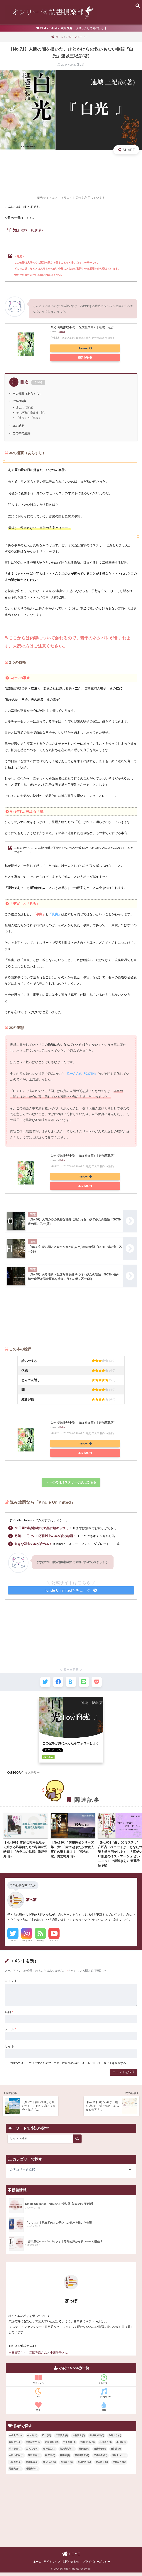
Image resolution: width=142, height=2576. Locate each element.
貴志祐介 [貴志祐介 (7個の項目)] (102, 2465)
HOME (71, 2557)
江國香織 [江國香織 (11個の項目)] (100, 2458)
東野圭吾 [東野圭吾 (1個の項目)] (34, 2458)
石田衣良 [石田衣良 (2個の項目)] (15, 2465)
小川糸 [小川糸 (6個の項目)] (121, 2445)
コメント (11, 1984)
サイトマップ (52, 2565)
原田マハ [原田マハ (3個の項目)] (15, 2445)
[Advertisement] (71, 175)
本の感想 (18, 426)
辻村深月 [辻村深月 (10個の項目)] (119, 2465)
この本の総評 (21, 433)
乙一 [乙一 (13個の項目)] (46, 2438)
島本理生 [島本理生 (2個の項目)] (49, 2452)
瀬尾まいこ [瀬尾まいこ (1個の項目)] (119, 2458)
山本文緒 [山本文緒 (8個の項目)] (32, 2452)
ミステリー (32, 1775)
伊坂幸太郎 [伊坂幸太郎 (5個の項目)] (96, 2438)
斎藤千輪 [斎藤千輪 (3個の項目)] (100, 2452)
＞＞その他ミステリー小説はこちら (71, 1485)
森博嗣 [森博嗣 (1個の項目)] (65, 2458)
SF (38, 2396)
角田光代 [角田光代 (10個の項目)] (84, 2465)
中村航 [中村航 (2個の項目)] (32, 2438)
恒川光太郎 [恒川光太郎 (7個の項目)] (67, 2452)
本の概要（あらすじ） (27, 394)
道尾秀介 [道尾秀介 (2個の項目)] (32, 2472)
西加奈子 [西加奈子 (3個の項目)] (66, 2465)
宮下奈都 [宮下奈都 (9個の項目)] (69, 2445)
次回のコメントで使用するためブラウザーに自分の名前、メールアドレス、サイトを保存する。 (69, 2066)
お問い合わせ (70, 2565)
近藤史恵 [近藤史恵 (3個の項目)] (15, 2472)
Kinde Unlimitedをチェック (67, 1593)
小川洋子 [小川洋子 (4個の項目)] (105, 2445)
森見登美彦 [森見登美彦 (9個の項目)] (82, 2458)
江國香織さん (38, 2356)
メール (10, 2033)
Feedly (40, 1944)
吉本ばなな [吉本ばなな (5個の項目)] (33, 2445)
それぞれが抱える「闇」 (31, 413)
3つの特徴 (19, 401)
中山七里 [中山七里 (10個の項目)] (16, 2438)
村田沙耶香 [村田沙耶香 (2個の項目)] (16, 2458)
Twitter (13, 1944)
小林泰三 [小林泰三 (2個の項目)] (15, 2452)
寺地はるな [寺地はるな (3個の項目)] (87, 2445)
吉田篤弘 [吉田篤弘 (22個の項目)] (52, 2445)
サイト (9, 2050)
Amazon (83, 348)
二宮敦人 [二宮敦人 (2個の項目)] (62, 2438)
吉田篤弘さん (17, 2356)
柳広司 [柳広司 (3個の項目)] (50, 2458)
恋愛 (38, 2410)
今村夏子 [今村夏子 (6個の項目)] (79, 2438)
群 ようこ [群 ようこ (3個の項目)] (49, 2465)
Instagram (26, 1944)
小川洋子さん (59, 2356)
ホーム (37, 2565)
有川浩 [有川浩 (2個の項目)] (116, 2452)
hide (38, 383)
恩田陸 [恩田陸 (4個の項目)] (84, 2452)
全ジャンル (38, 2383)
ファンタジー (104, 2396)
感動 (104, 2410)
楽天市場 (82, 358)
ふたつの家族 (24, 408)
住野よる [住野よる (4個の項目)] (115, 2438)
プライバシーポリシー (96, 2565)
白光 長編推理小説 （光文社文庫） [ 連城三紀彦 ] (84, 327)
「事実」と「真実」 (28, 418)
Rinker (62, 332)
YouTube (54, 1944)
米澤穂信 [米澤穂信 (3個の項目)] (32, 2465)
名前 (9, 2016)
